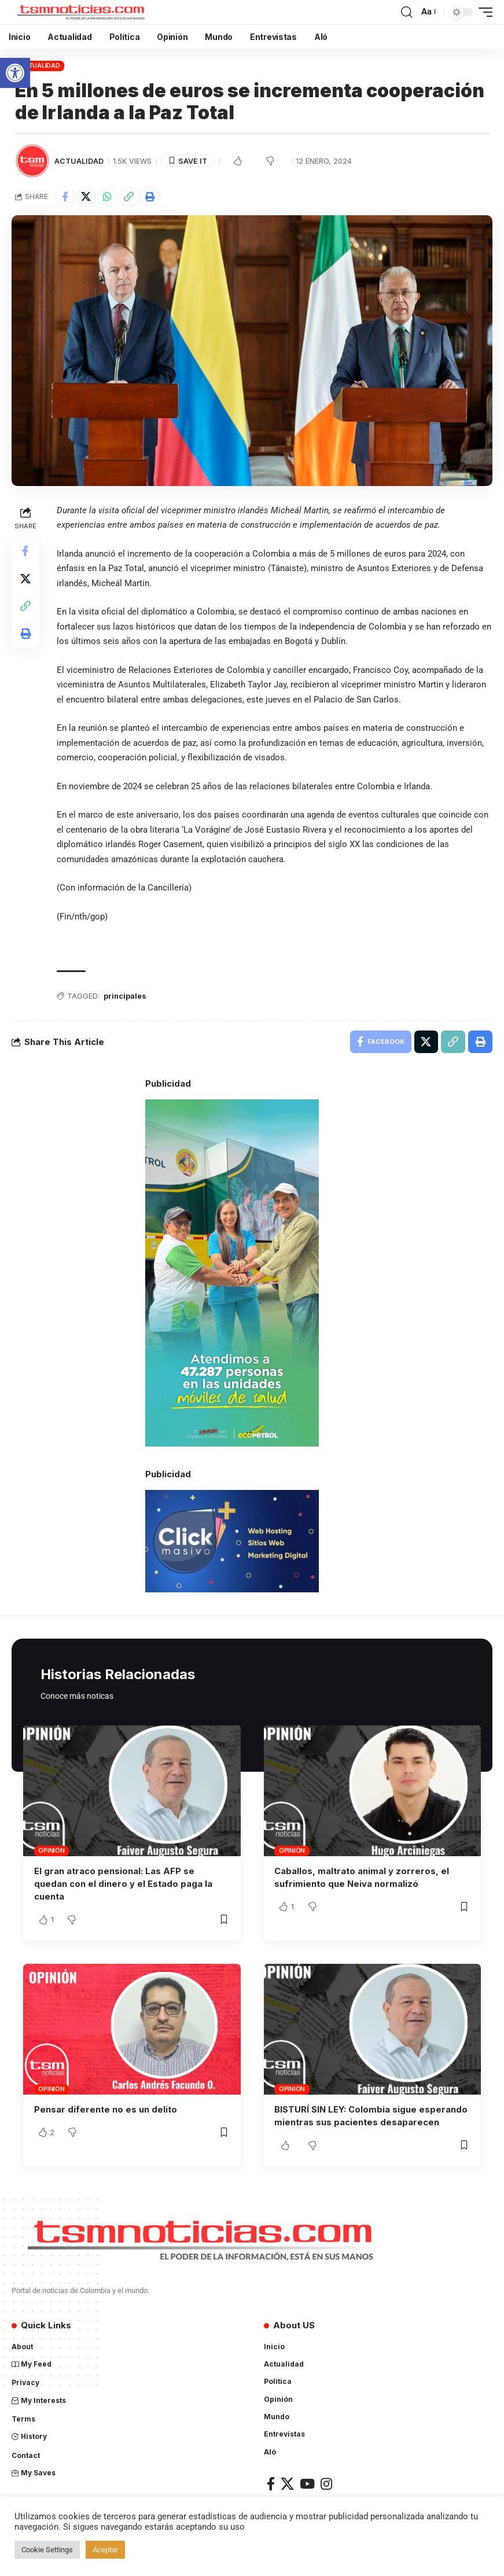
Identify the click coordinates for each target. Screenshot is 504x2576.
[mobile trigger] (482, 12)
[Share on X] (86, 197)
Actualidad (39, 65)
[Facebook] (271, 2482)
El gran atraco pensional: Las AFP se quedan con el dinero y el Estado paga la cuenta (123, 1883)
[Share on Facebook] (65, 197)
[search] (406, 12)
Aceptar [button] (105, 2549)
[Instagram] (326, 2482)
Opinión (51, 1851)
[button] (15, 73)
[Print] (150, 197)
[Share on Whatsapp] (107, 197)
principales (125, 996)
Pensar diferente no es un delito (105, 2108)
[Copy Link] (129, 197)
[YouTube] (307, 2482)
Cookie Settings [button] (47, 2549)
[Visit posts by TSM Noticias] (32, 160)
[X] (287, 2482)
